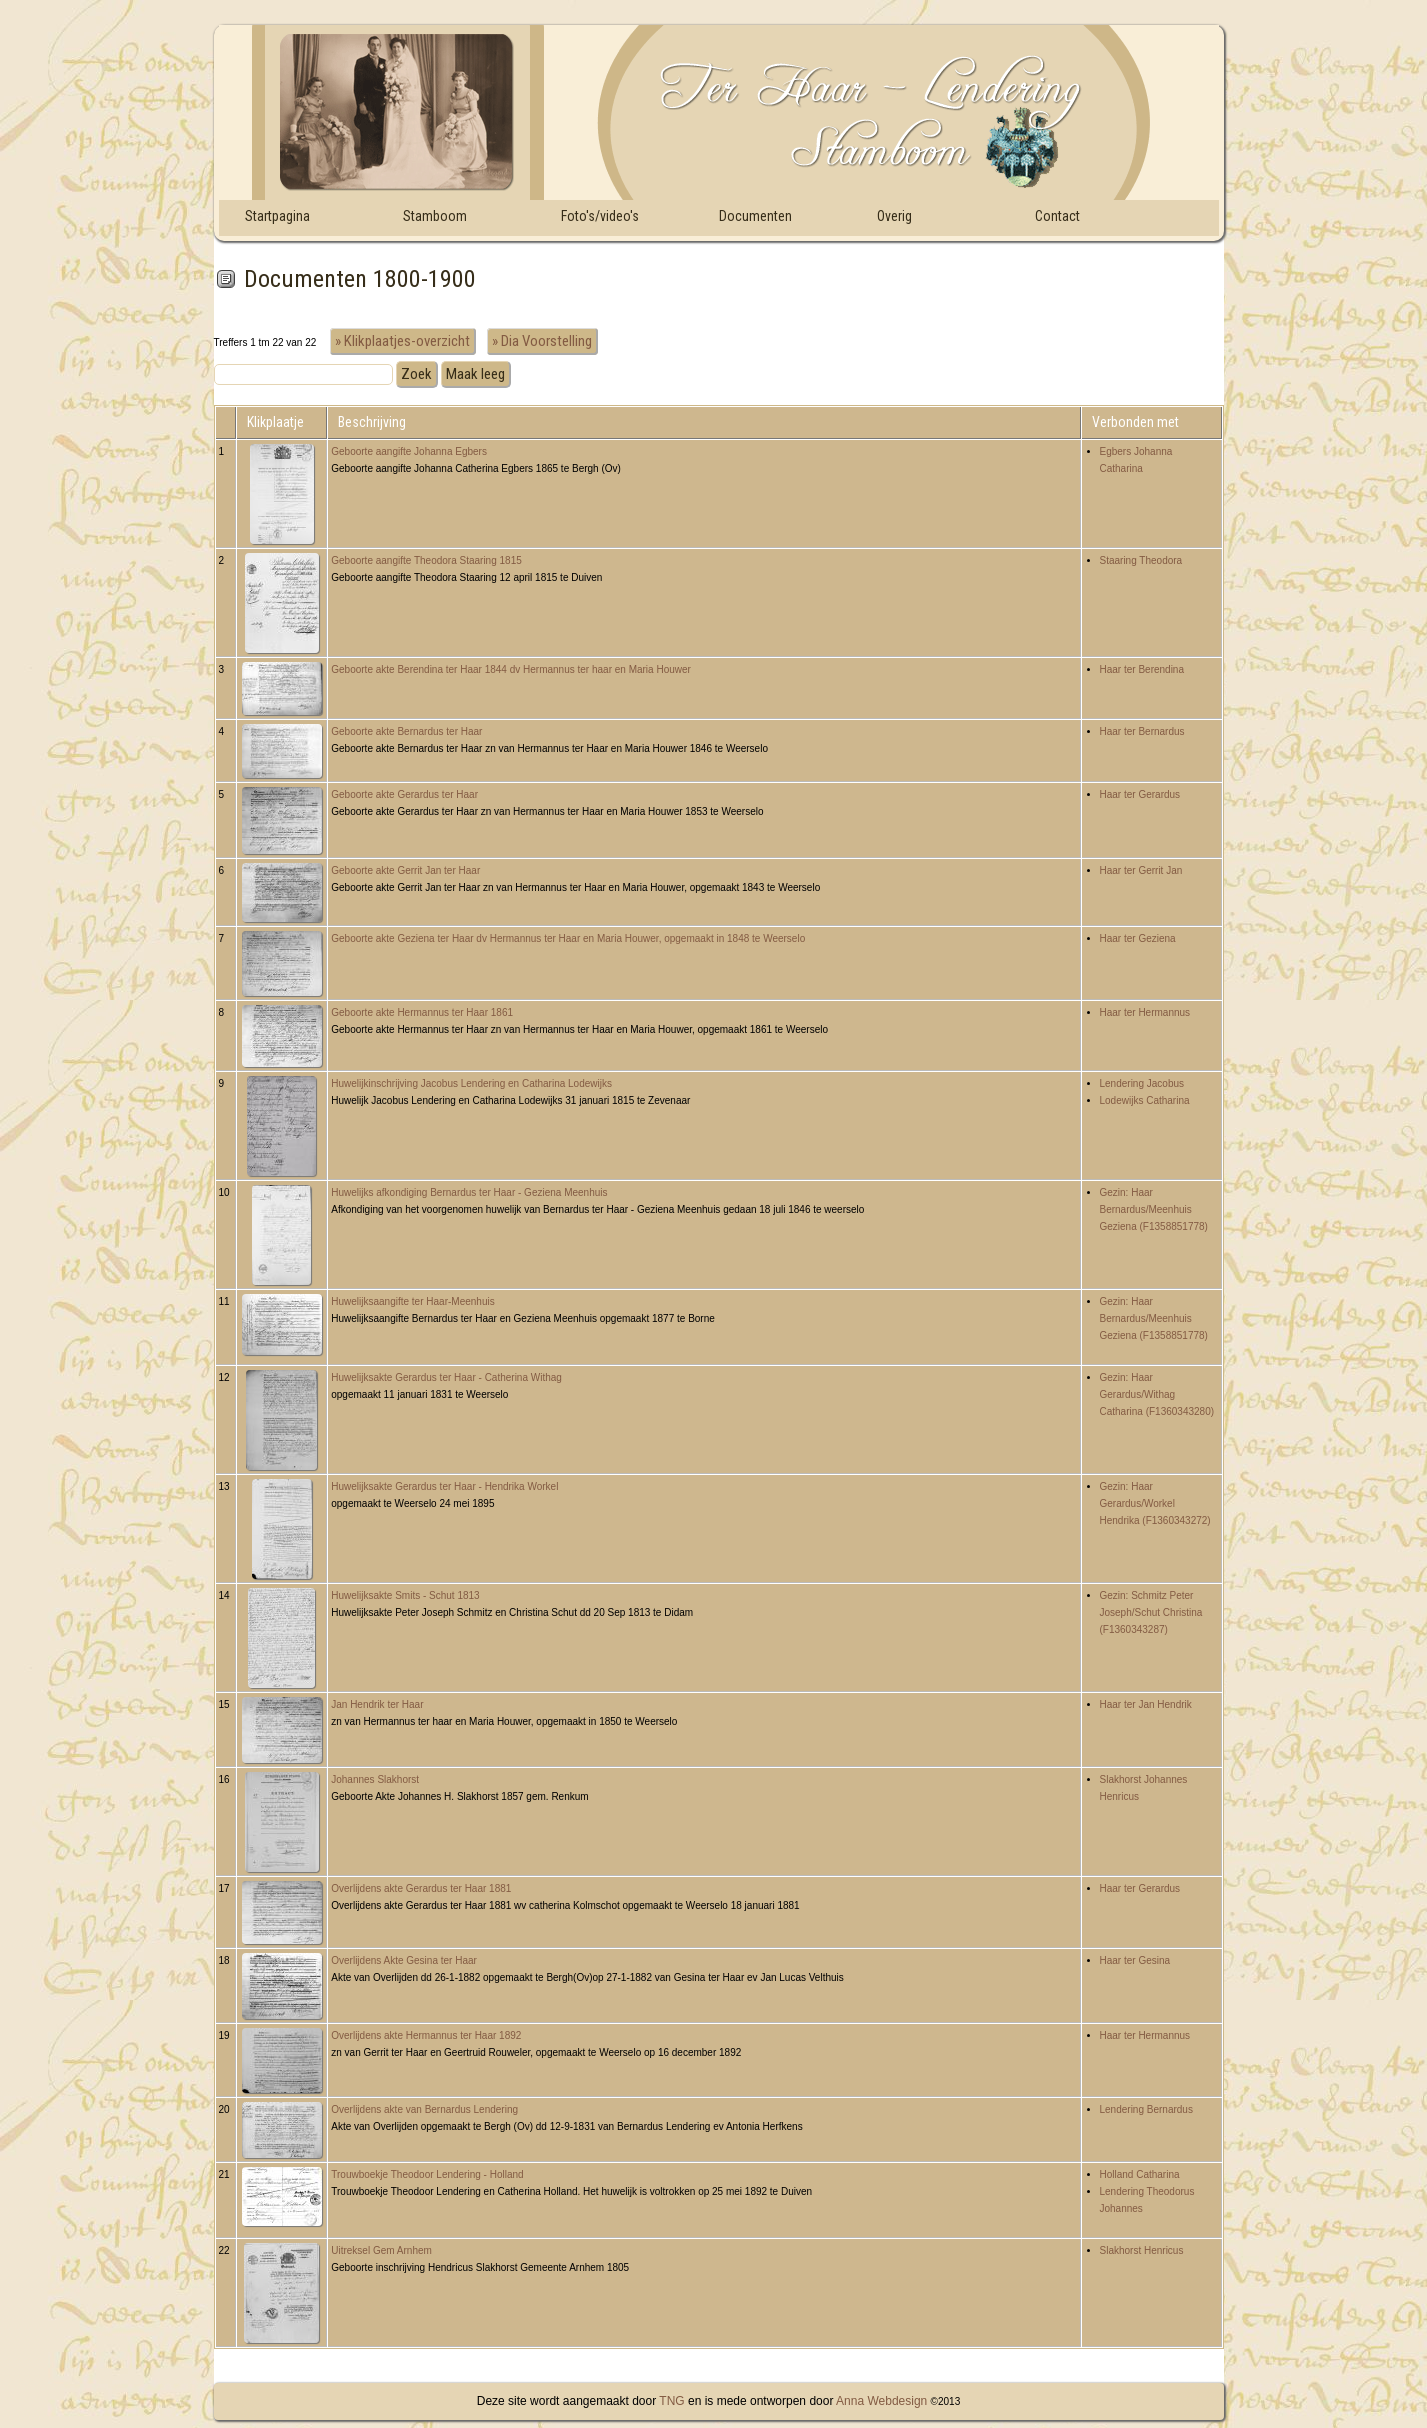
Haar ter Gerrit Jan (1141, 870)
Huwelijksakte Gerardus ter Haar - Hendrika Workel (444, 1486)
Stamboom (435, 216)
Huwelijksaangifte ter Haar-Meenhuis (412, 1301)
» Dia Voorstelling (542, 341)
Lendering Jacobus (1142, 1083)
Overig (894, 216)
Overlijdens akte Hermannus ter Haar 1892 (426, 2035)
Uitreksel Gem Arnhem (381, 2250)
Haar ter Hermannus (1145, 1012)
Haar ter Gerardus (1140, 794)
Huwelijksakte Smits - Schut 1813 (405, 1595)
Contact (1057, 216)
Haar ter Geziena (1138, 938)
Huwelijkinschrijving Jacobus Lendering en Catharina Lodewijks (471, 1083)
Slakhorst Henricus (1142, 2250)
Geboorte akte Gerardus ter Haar (404, 794)
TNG (670, 2401)
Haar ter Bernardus (1142, 731)
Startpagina (277, 216)
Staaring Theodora (1141, 560)
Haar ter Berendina (1142, 669)
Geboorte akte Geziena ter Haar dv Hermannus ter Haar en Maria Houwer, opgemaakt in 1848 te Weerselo (568, 938)
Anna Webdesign (881, 2401)
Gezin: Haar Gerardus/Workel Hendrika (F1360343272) (1155, 1503)
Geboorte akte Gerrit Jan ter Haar (405, 870)
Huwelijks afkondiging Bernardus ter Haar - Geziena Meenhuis (469, 1192)
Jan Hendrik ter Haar (377, 1704)
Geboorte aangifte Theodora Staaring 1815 (426, 560)
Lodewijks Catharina (1145, 1100)
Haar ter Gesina (1135, 1960)
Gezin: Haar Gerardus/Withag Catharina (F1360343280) (1157, 1394)
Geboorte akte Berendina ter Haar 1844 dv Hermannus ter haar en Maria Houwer (511, 669)
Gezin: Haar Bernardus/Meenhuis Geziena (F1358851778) (1154, 1209)
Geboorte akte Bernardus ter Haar (406, 731)
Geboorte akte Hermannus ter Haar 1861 (422, 1012)
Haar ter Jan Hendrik (1146, 1704)
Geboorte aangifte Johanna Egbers (409, 451)
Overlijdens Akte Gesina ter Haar (404, 1960)
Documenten (755, 216)
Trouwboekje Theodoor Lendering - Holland (427, 2174)
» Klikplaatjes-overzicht (402, 341)
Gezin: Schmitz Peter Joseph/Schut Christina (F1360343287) (1151, 1612)
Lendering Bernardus (1146, 2109)
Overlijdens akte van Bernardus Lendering (424, 2109)
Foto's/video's (600, 216)
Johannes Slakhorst (375, 1779)
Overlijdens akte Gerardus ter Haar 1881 (421, 1888)
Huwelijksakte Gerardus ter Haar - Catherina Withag (446, 1377)
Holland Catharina (1140, 2174)
